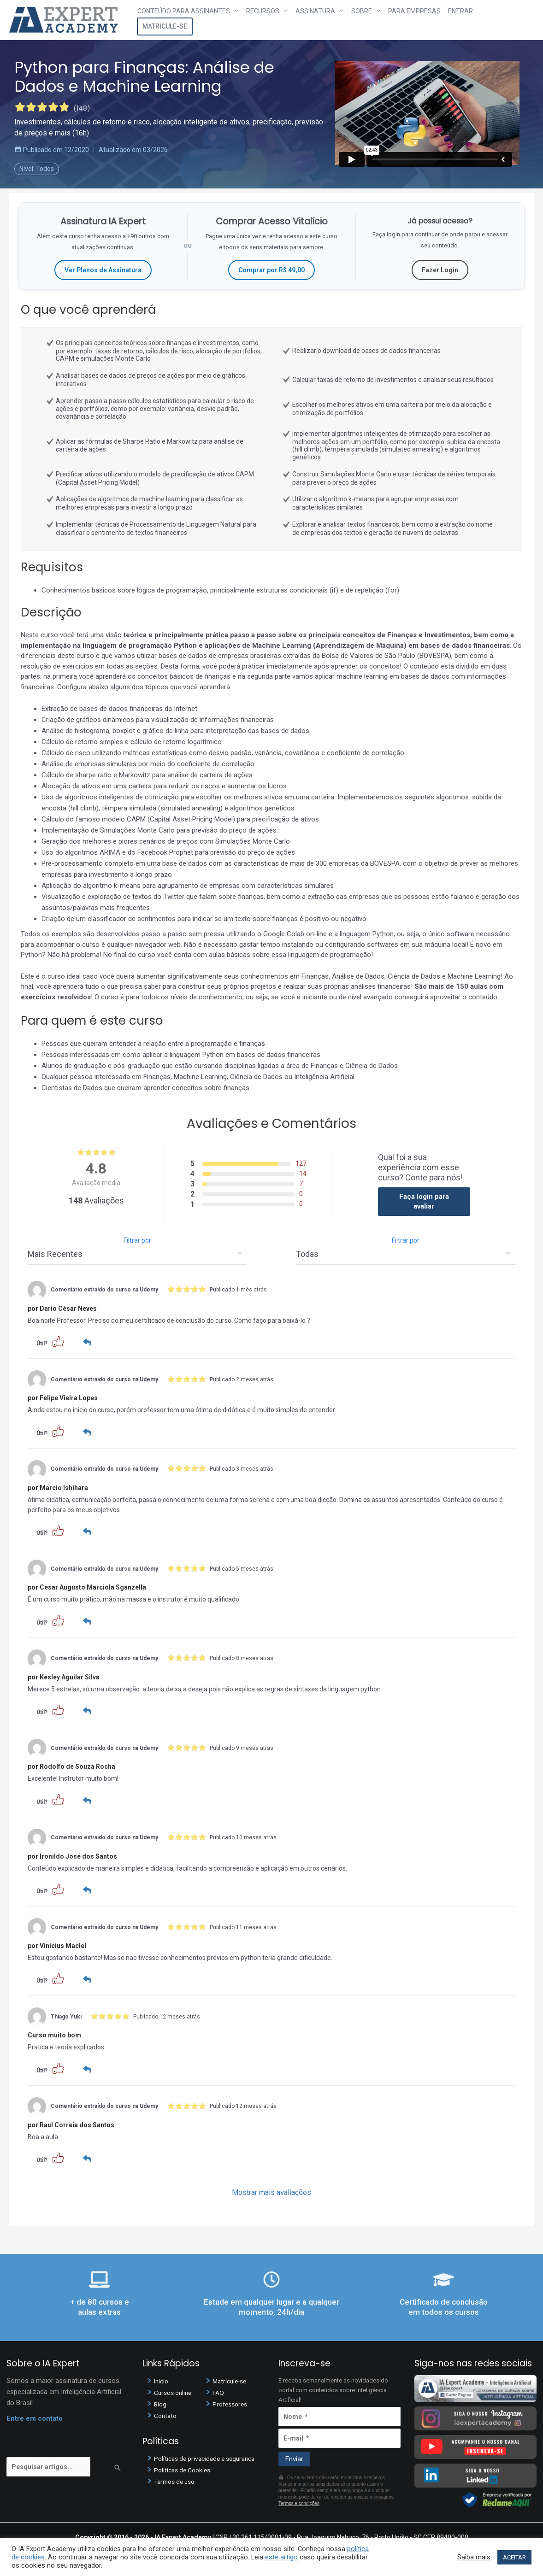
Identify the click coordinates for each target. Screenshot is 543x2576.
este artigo (281, 2557)
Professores (231, 2402)
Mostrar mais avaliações (271, 2190)
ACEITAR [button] (514, 2557)
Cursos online (175, 2390)
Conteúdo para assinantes (183, 11)
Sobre (361, 11)
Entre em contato (34, 2416)
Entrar (460, 11)
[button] (58, 1341)
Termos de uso (177, 2480)
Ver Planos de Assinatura (103, 270)
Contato (166, 2413)
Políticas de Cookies (185, 2468)
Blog (160, 2402)
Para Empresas (414, 11)
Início (162, 2379)
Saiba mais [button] (473, 2557)
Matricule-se (164, 26)
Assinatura (315, 11)
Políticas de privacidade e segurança (209, 2457)
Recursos (262, 11)
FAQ (218, 2390)
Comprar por (271, 270)
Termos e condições (298, 2501)
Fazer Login (440, 270)
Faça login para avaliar (424, 1201)
